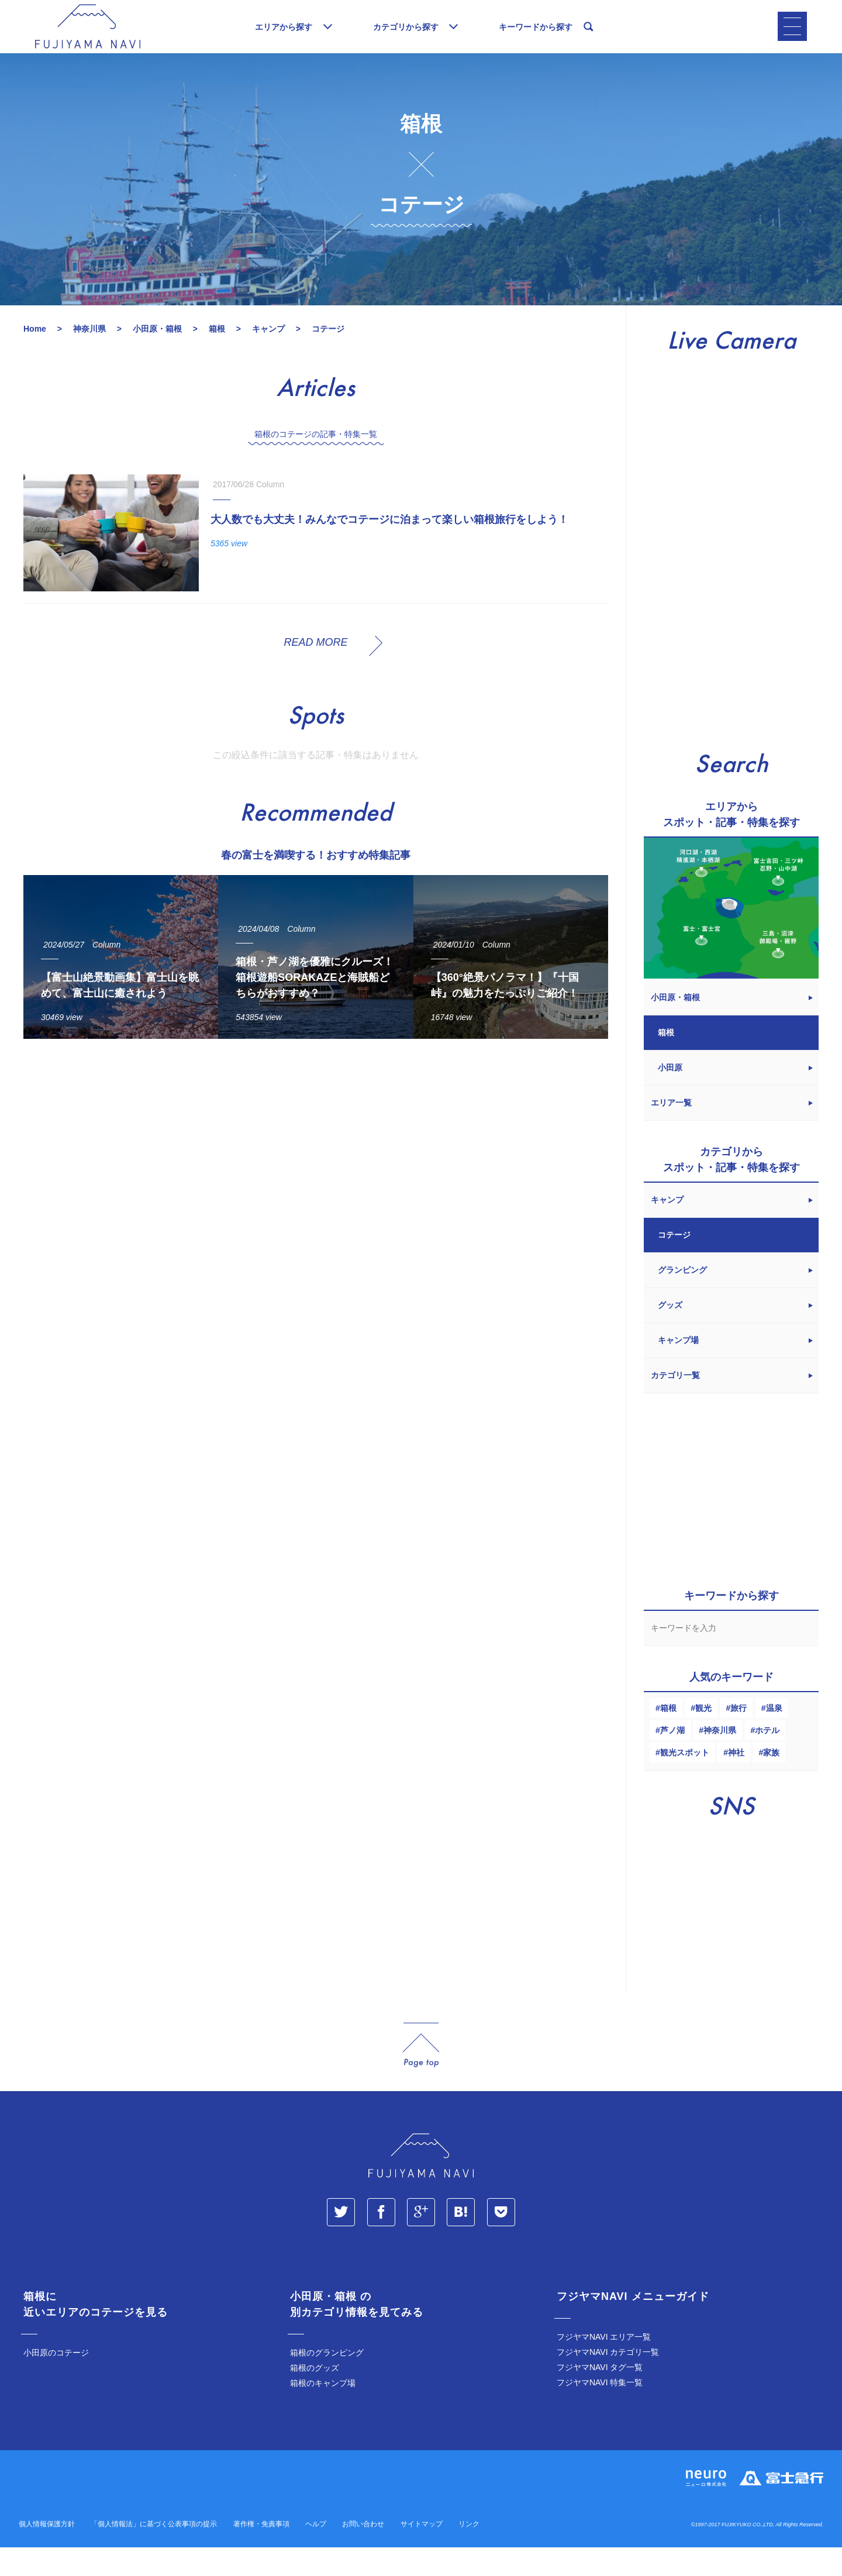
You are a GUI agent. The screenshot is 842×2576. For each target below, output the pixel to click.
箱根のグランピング (327, 2381)
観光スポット (684, 1781)
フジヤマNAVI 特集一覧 (600, 2411)
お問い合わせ (363, 2553)
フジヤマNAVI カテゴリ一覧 (608, 2381)
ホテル (767, 1759)
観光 (703, 1736)
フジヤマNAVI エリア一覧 (604, 2365)
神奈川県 (719, 1759)
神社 (736, 1781)
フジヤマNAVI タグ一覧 (600, 2396)
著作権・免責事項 (261, 2553)
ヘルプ (315, 2553)
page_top (421, 2073)
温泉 (774, 1736)
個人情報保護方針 (47, 2553)
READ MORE (315, 671)
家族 (771, 1781)
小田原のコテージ (56, 2381)
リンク (468, 2553)
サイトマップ (422, 2553)
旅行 (738, 1736)
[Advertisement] (315, 1185)
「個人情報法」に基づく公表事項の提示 (154, 2553)
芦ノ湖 (672, 1759)
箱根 (668, 1736)
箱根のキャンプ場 (323, 2412)
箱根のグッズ (314, 2396)
